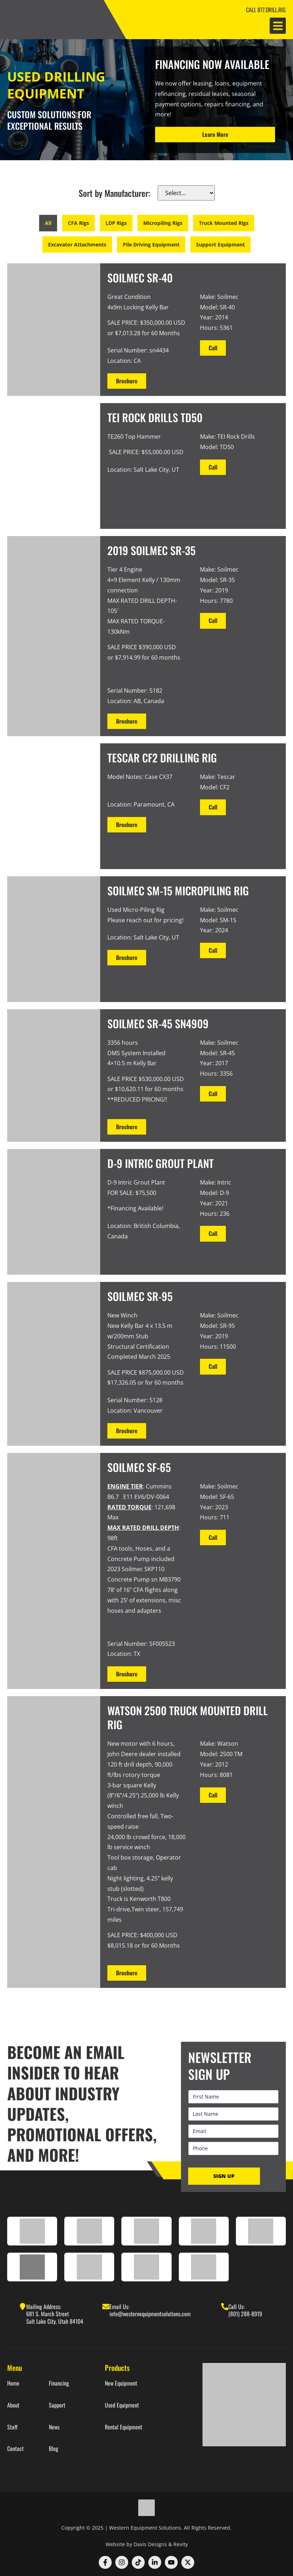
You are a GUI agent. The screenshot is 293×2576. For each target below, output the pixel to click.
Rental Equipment (123, 2427)
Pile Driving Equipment (151, 244)
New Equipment (121, 2383)
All (48, 223)
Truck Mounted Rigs (223, 223)
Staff (12, 2427)
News (54, 2427)
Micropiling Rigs (162, 223)
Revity (180, 2544)
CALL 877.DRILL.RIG (266, 9)
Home (13, 2383)
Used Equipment (122, 2405)
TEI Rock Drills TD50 (155, 417)
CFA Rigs (78, 223)
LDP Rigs (116, 223)
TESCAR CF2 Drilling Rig (162, 757)
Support (57, 2405)
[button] (278, 26)
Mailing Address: (43, 2306)
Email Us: (119, 2306)
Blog (53, 2448)
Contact (15, 2448)
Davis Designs (150, 2544)
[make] (186, 192)
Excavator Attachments (77, 244)
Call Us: (236, 2306)
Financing (59, 2383)
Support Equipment (220, 244)
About (13, 2405)
